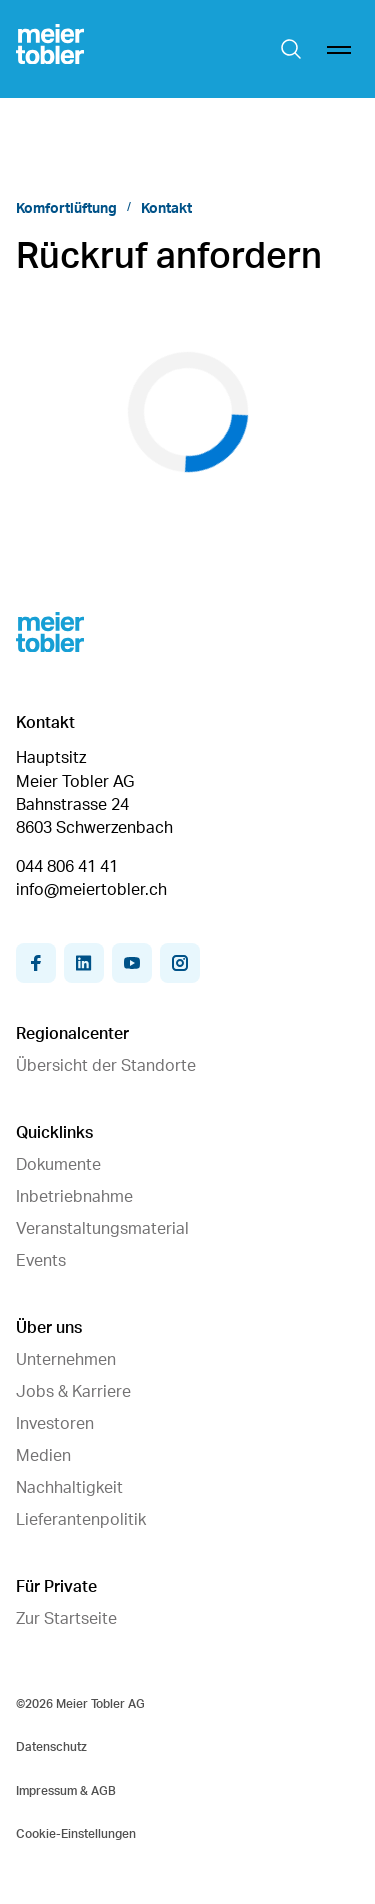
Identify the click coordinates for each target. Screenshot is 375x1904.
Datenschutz (51, 1747)
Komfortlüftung (66, 209)
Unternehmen (66, 1360)
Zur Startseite (66, 1619)
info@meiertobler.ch (91, 890)
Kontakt (166, 209)
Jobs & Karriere (73, 1392)
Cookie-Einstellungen (76, 1834)
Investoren (55, 1424)
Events (41, 1261)
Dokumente (58, 1165)
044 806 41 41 (67, 867)
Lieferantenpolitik (81, 1520)
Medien (43, 1456)
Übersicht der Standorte (106, 1066)
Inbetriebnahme (74, 1197)
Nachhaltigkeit (69, 1488)
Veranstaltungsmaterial (102, 1229)
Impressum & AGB (66, 1791)
